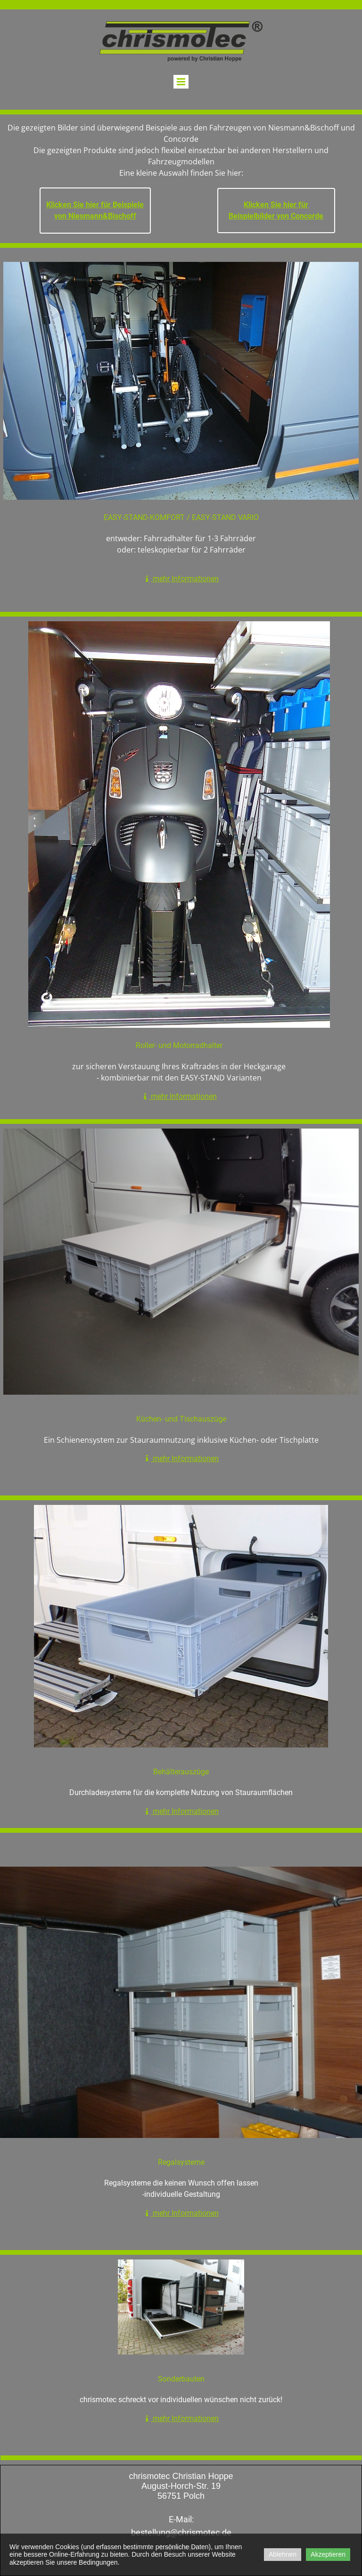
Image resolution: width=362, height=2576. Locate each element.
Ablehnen (282, 2554)
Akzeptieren (328, 2554)
